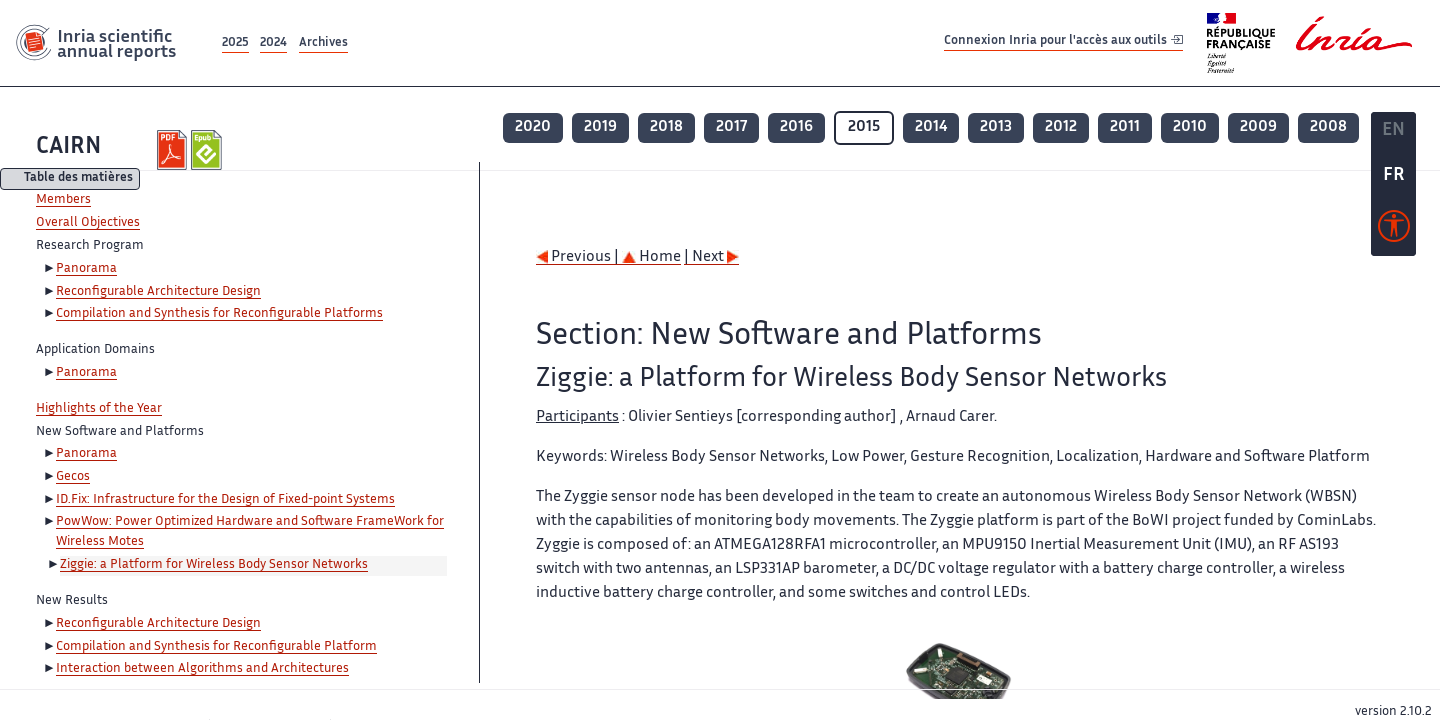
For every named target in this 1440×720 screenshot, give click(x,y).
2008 (1328, 127)
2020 (533, 127)
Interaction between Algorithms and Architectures (202, 669)
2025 (235, 43)
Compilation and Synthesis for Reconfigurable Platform (216, 647)
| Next (711, 257)
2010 (1190, 127)
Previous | (579, 257)
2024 (273, 43)
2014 (931, 127)
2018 (666, 127)
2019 (600, 127)
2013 (996, 127)
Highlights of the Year (99, 409)
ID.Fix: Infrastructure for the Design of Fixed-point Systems (225, 500)
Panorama (86, 269)
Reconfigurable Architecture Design (158, 292)
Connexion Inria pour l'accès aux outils (1063, 42)
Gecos (73, 477)
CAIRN (68, 147)
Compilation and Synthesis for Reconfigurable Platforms (219, 314)
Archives (323, 43)
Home (651, 257)
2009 (1258, 127)
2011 (1125, 127)
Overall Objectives (88, 223)
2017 (731, 127)
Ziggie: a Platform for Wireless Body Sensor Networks (214, 565)
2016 (796, 127)
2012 (1061, 127)
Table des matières (78, 179)
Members (63, 200)
